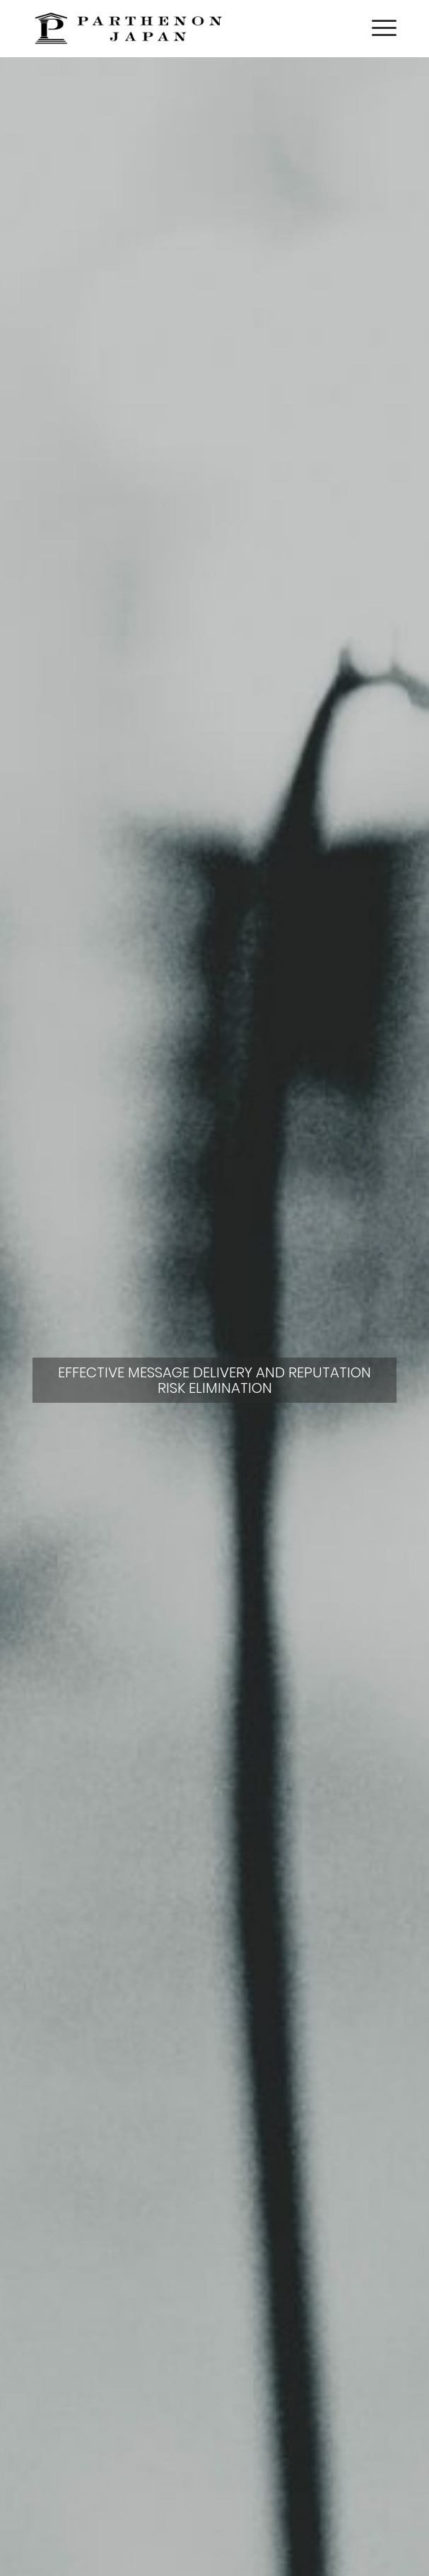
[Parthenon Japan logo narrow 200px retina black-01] (178, 28)
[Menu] (377, 28)
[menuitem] (377, 28)
